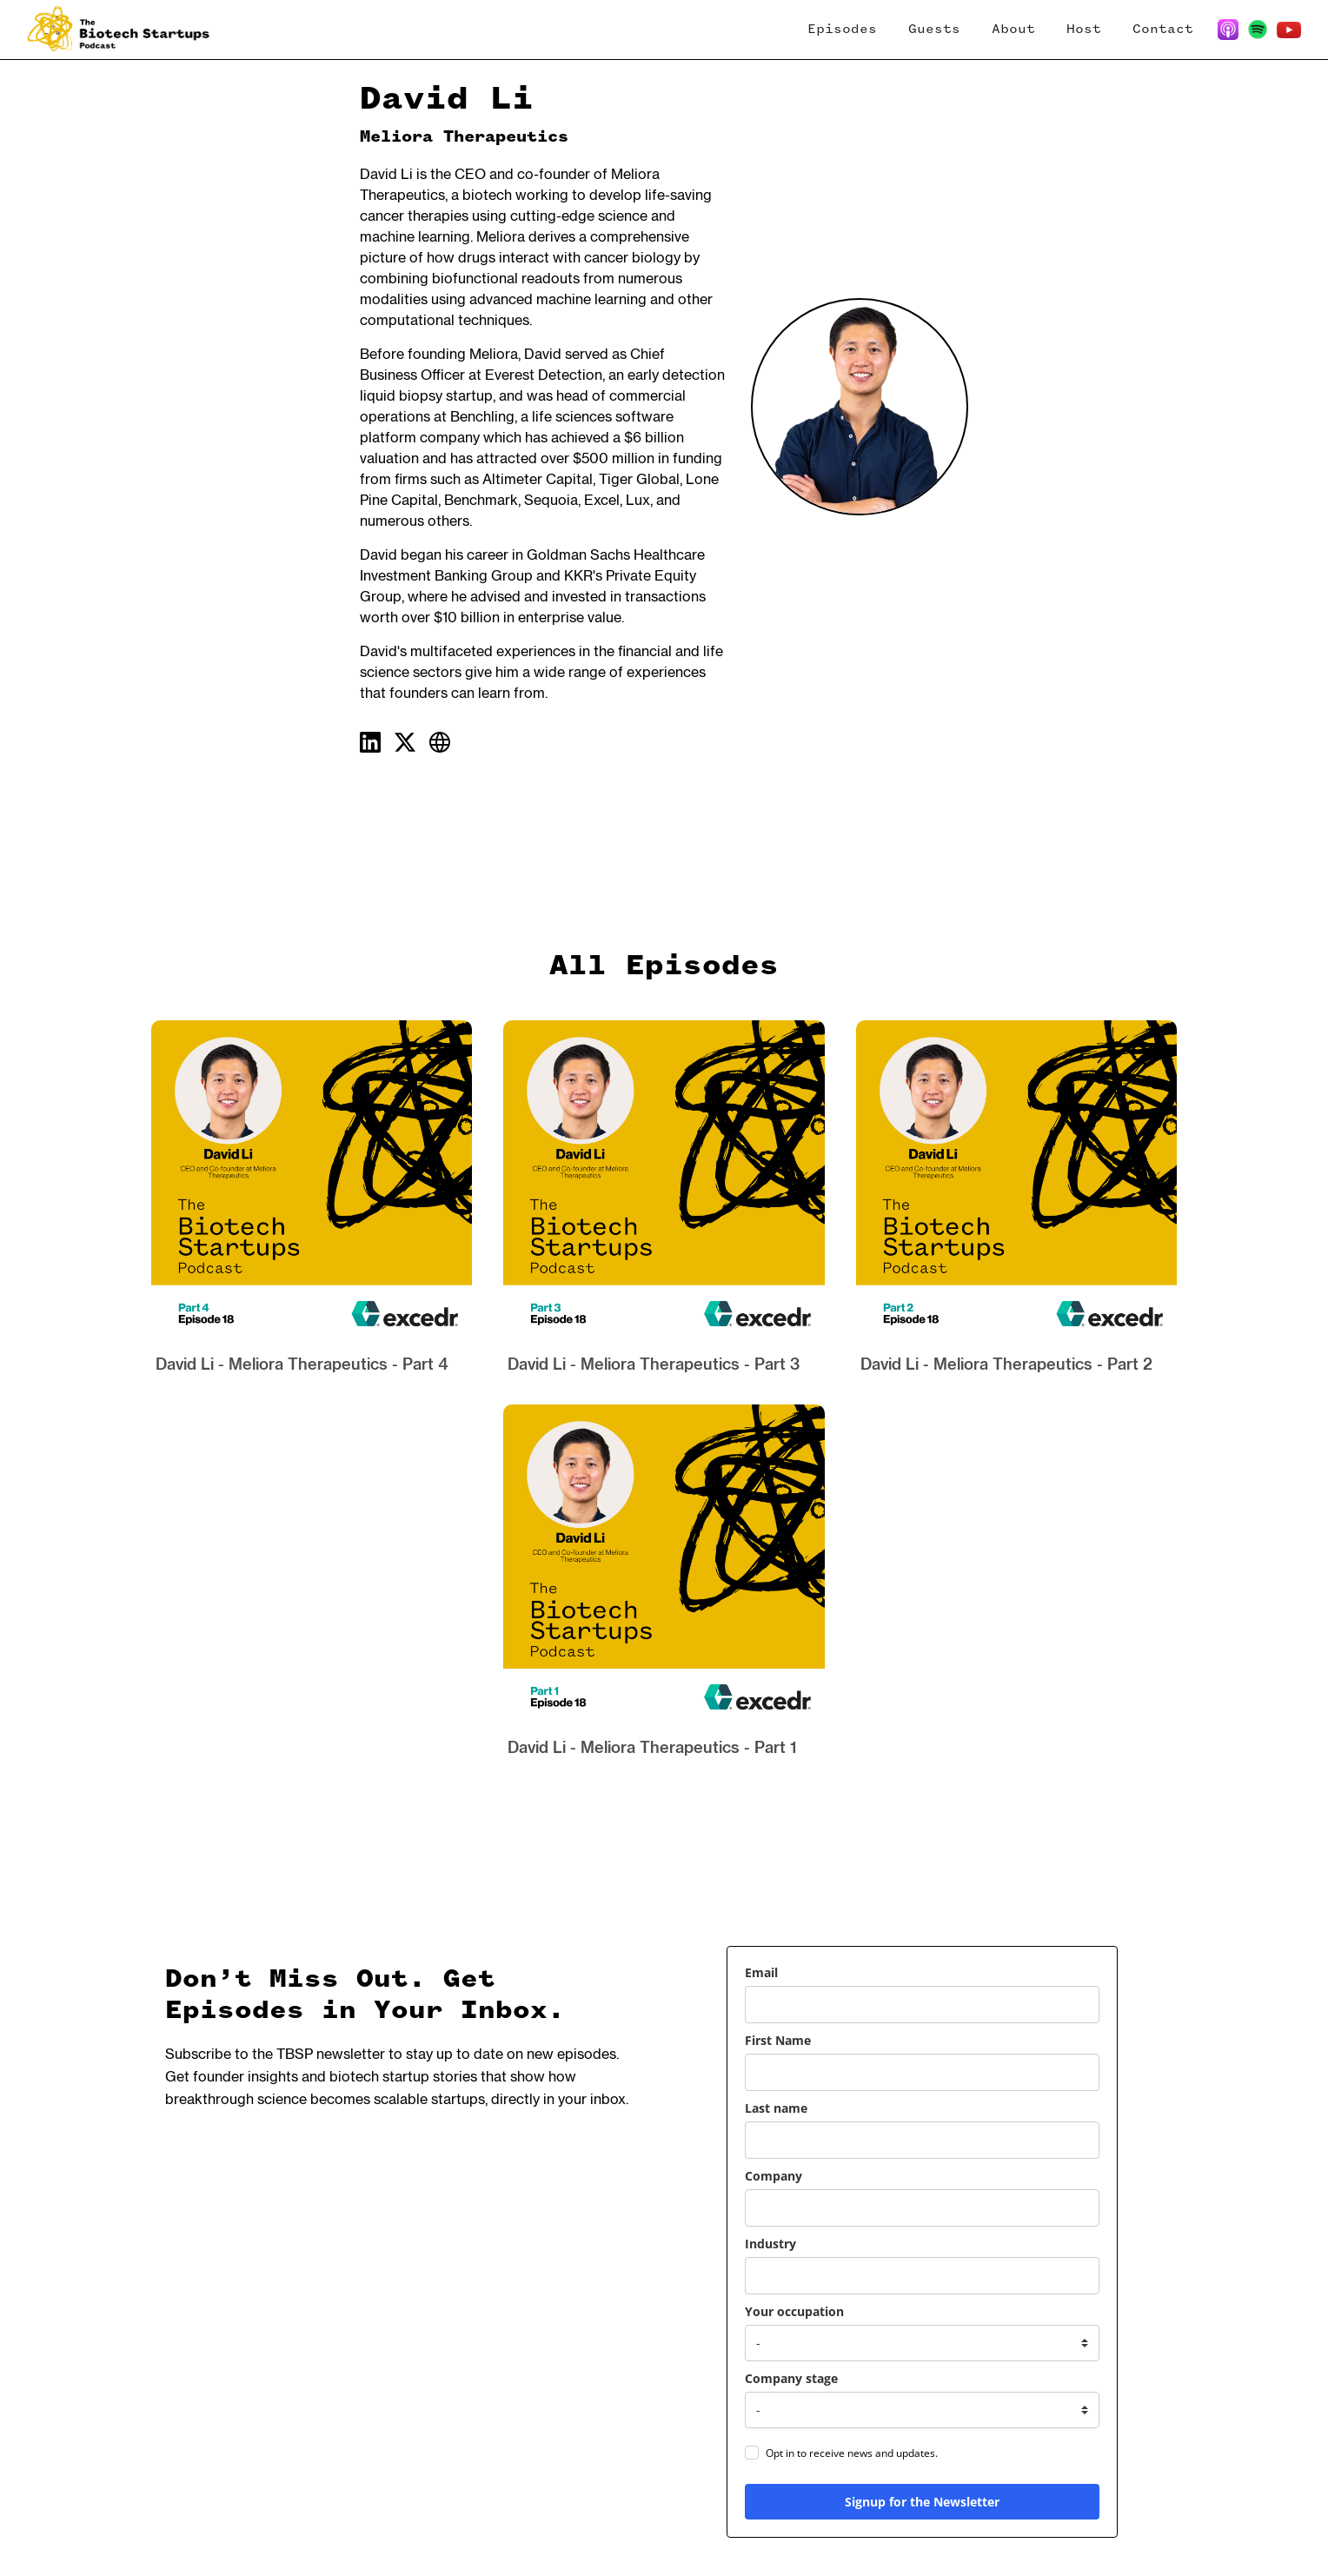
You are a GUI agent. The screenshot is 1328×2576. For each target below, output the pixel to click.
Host (1083, 30)
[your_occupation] (922, 2343)
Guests (934, 30)
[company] (922, 2208)
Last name (776, 2108)
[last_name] (922, 2140)
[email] (922, 2004)
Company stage (791, 2378)
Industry (770, 2243)
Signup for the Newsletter (922, 2501)
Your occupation (794, 2311)
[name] (922, 2072)
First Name (778, 2040)
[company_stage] (922, 2410)
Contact (1162, 30)
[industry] (922, 2275)
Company (773, 2176)
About (1013, 30)
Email (761, 1972)
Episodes (842, 30)
